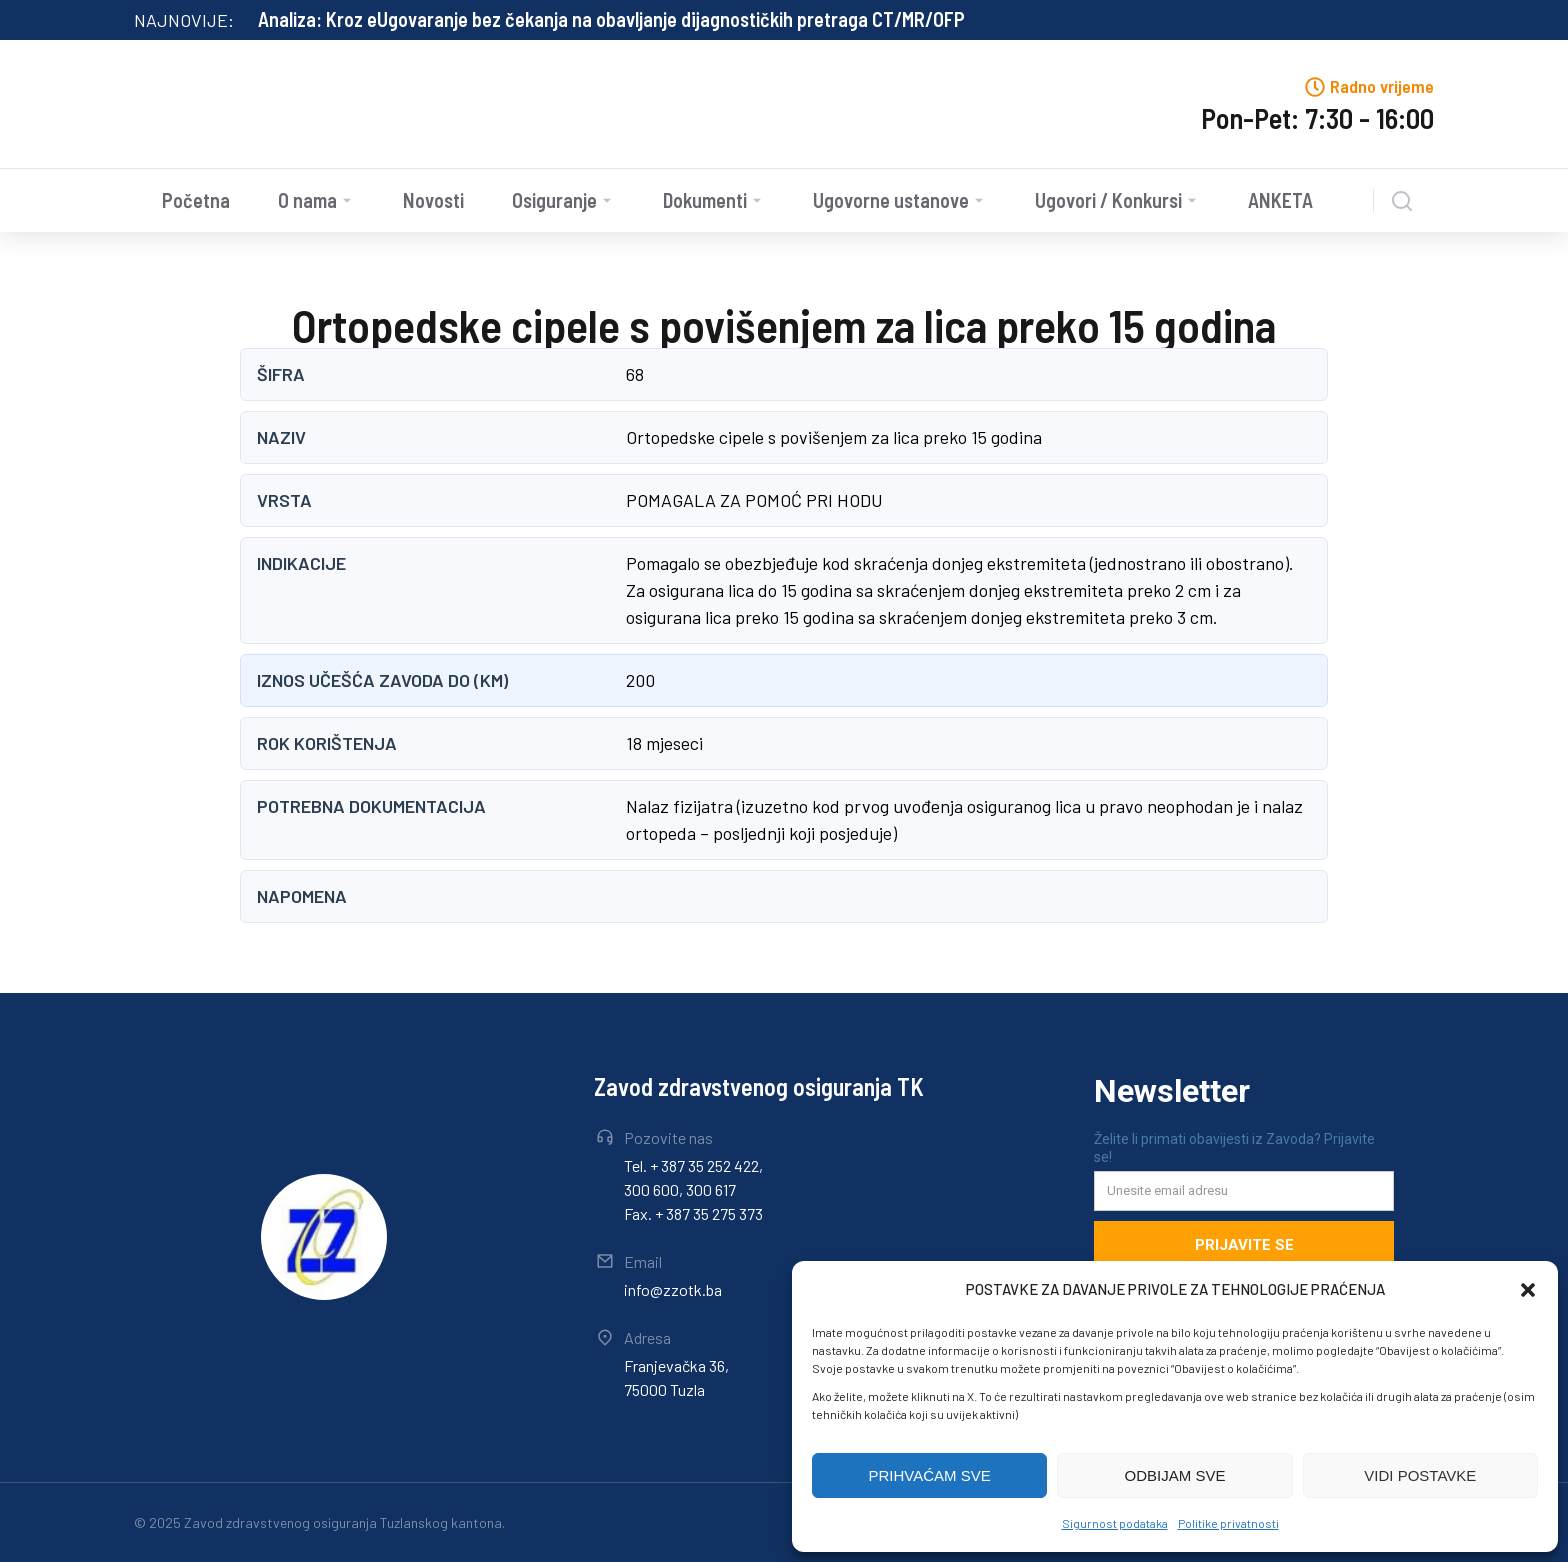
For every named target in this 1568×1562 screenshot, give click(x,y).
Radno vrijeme (1382, 86)
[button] (1528, 1290)
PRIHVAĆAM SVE (930, 1475)
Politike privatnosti (1228, 1523)
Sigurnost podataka (1115, 1523)
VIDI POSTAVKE (1420, 1475)
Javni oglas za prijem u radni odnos (398, 19)
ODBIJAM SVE (1175, 1475)
